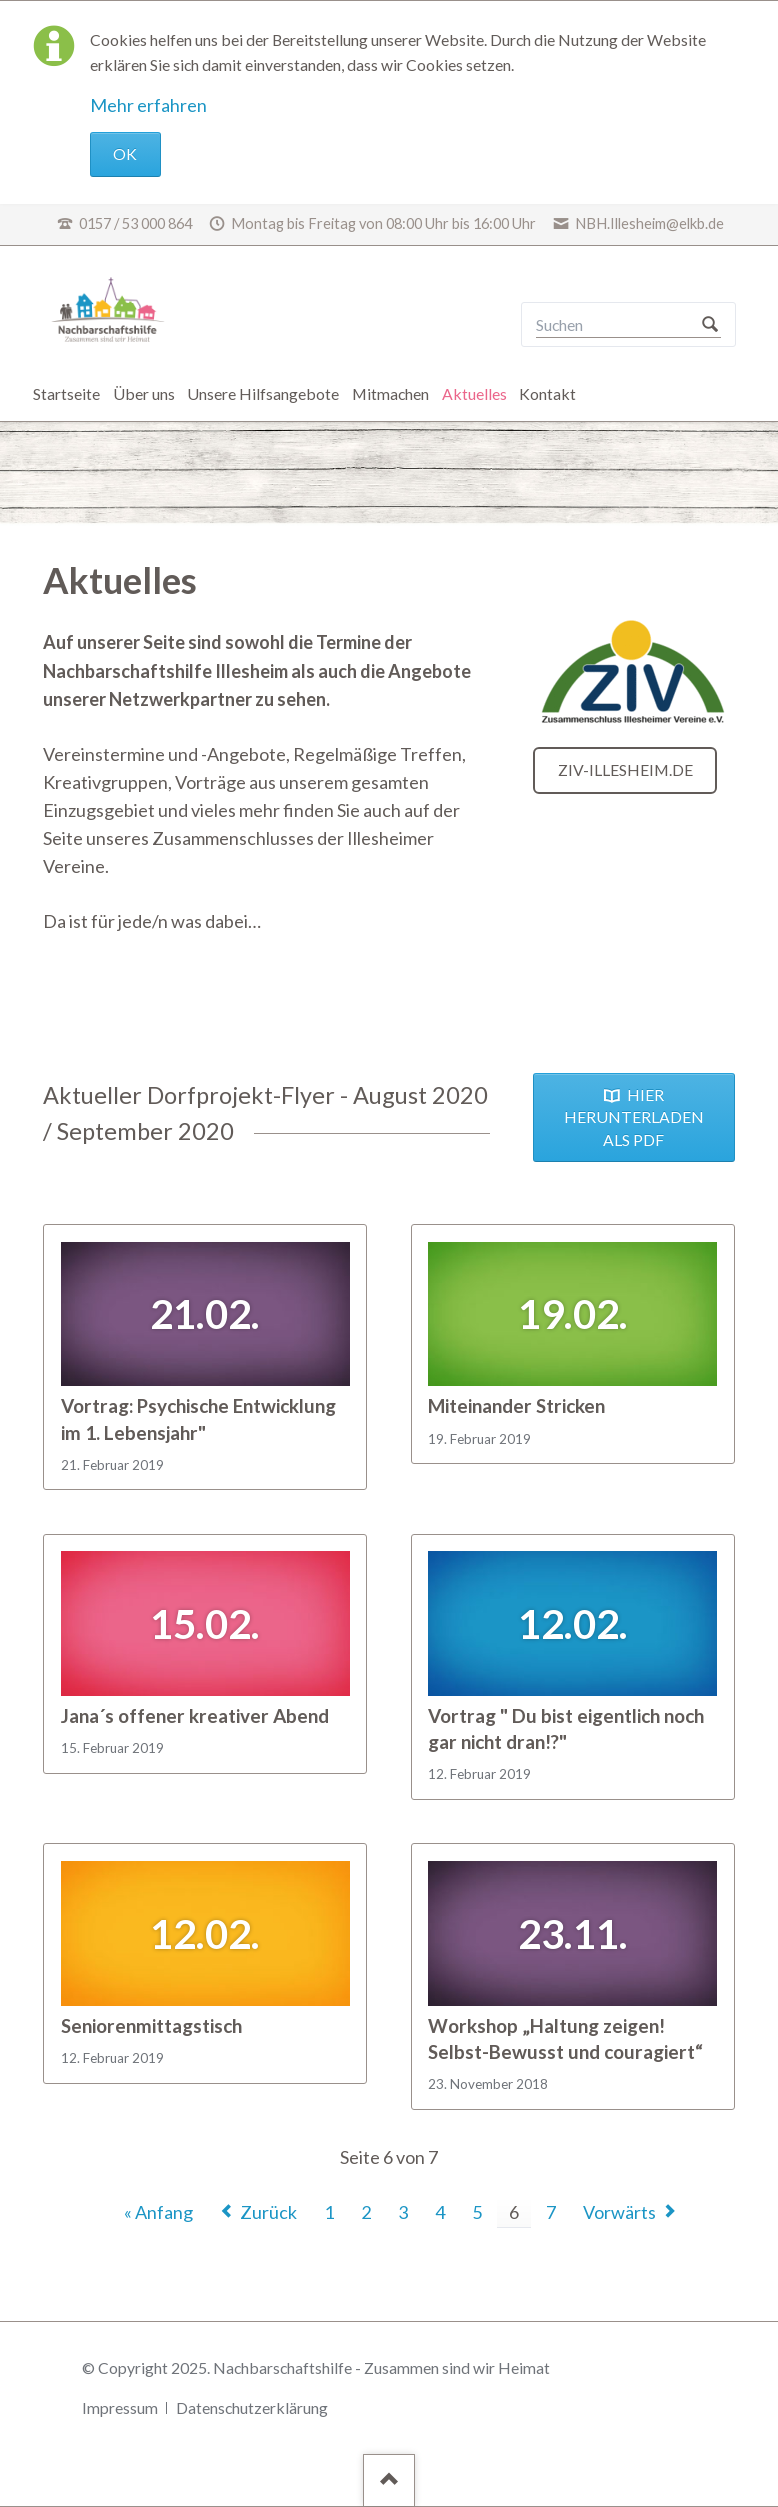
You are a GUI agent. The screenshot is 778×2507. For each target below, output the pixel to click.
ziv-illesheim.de (625, 769)
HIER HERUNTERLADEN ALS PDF (634, 1117)
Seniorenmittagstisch (151, 2025)
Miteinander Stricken (516, 1405)
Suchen (710, 324)
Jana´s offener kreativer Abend (195, 1715)
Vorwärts (619, 2212)
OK (125, 153)
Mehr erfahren (148, 105)
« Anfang (158, 2212)
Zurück (268, 2212)
